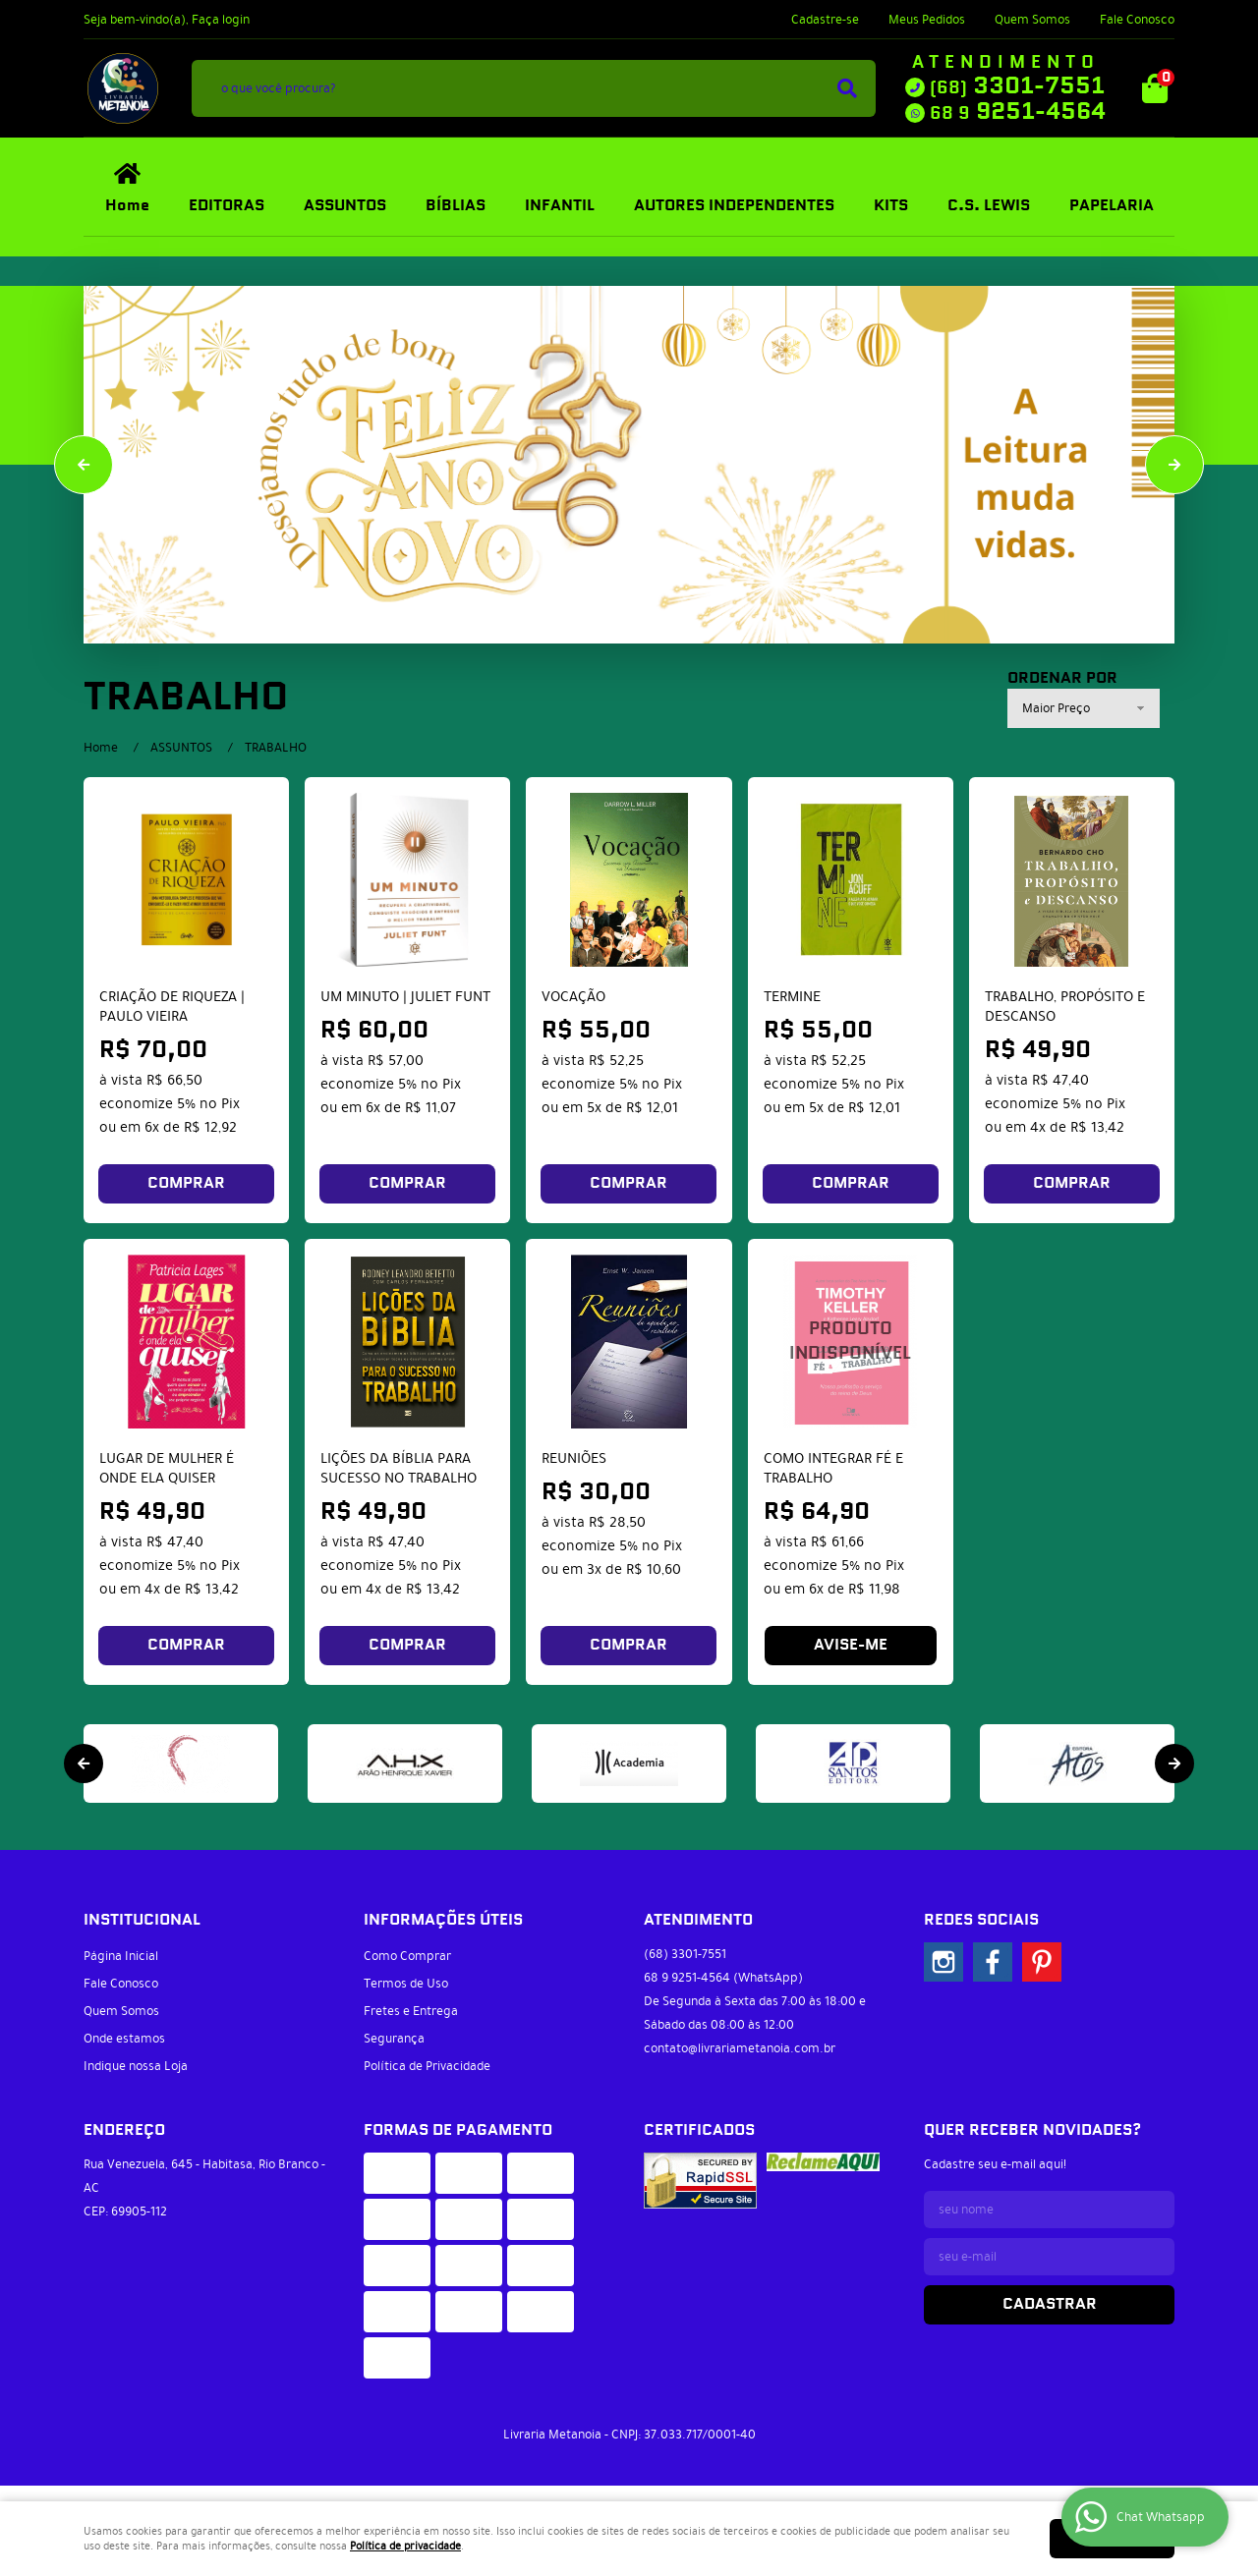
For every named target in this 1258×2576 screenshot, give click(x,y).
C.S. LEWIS (988, 206)
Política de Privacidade (427, 2066)
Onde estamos (124, 2038)
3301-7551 (1017, 86)
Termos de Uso (406, 1983)
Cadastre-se (825, 19)
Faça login (221, 19)
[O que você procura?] (847, 88)
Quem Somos (1032, 19)
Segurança (394, 2038)
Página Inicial (121, 1956)
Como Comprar (407, 1956)
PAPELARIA (1111, 206)
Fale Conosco (1137, 19)
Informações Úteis (443, 1920)
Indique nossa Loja (136, 2066)
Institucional (142, 1920)
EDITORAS (226, 206)
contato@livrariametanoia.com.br (739, 2048)
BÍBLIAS (456, 206)
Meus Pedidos (926, 19)
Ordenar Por (1062, 679)
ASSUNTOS (345, 206)
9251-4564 (1018, 112)
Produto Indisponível (851, 1341)
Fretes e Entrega (411, 2011)
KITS (891, 206)
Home (127, 206)
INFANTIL (560, 206)
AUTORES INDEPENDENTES (734, 206)
